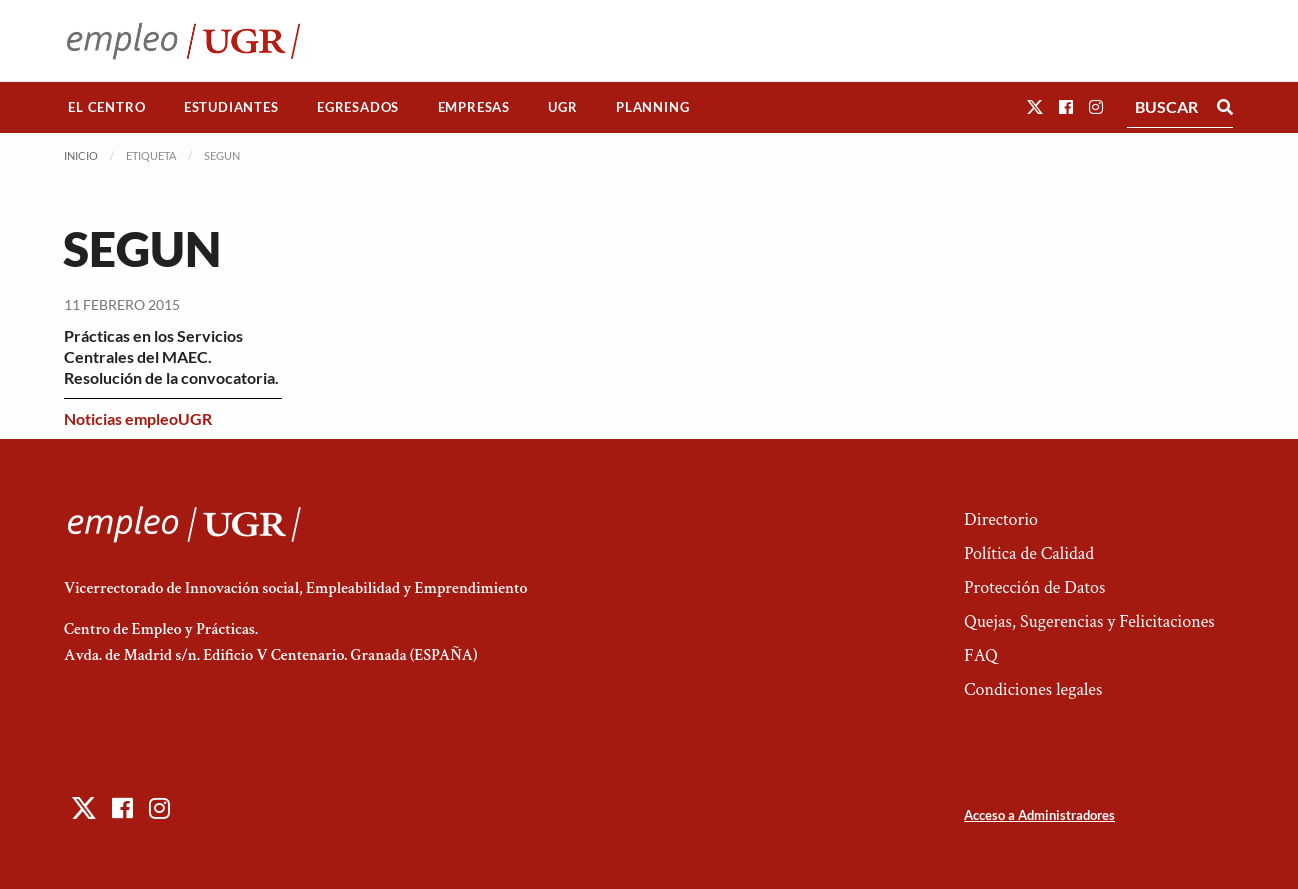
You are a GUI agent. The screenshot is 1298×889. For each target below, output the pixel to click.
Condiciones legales (1033, 689)
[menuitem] (107, 107)
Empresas (474, 107)
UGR (562, 107)
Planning (652, 107)
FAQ (981, 655)
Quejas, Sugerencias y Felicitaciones (1089, 621)
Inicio (81, 155)
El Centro (106, 107)
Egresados (358, 107)
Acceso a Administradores (1039, 815)
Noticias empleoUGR (138, 418)
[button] (1035, 106)
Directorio (1001, 519)
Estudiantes (231, 107)
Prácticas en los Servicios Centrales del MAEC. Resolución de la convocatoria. (171, 356)
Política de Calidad (1029, 553)
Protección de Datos (1034, 587)
